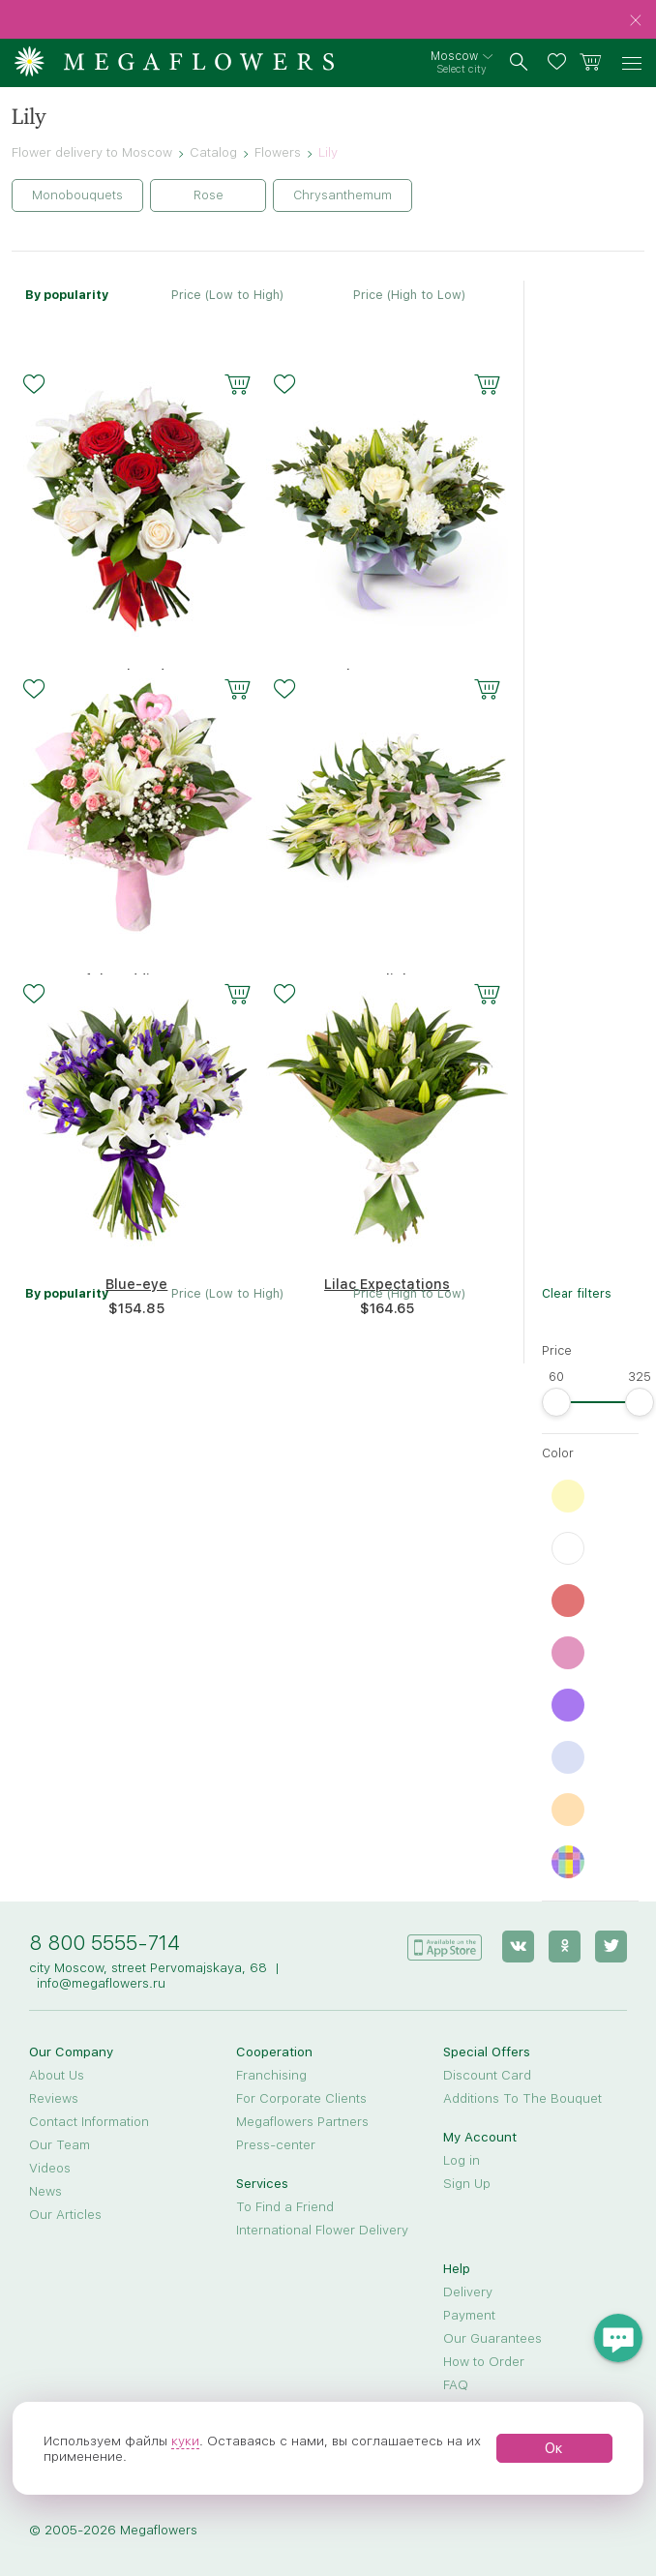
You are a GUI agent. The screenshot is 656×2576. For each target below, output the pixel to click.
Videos (50, 2167)
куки (185, 2440)
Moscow (454, 56)
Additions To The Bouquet (522, 2098)
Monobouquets (77, 195)
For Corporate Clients (301, 2098)
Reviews (53, 2098)
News (45, 2191)
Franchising (271, 2074)
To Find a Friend (285, 2206)
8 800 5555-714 (104, 1943)
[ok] (565, 1946)
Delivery (467, 2291)
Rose (209, 195)
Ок (554, 2448)
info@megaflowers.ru (101, 1983)
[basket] (591, 63)
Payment (469, 2314)
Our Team (59, 2144)
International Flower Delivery (322, 2229)
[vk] (518, 1946)
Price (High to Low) (409, 294)
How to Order (483, 2361)
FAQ (455, 2384)
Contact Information (89, 2121)
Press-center (275, 2144)
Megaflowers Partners (302, 2121)
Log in (461, 2160)
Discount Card (487, 2074)
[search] (519, 63)
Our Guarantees (492, 2338)
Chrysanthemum (342, 195)
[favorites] (560, 63)
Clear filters (576, 1293)
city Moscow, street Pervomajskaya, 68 (148, 1967)
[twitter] (611, 1946)
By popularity (66, 294)
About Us (56, 2074)
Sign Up (467, 2183)
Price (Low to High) (227, 294)
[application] (444, 1946)
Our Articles (65, 2214)
